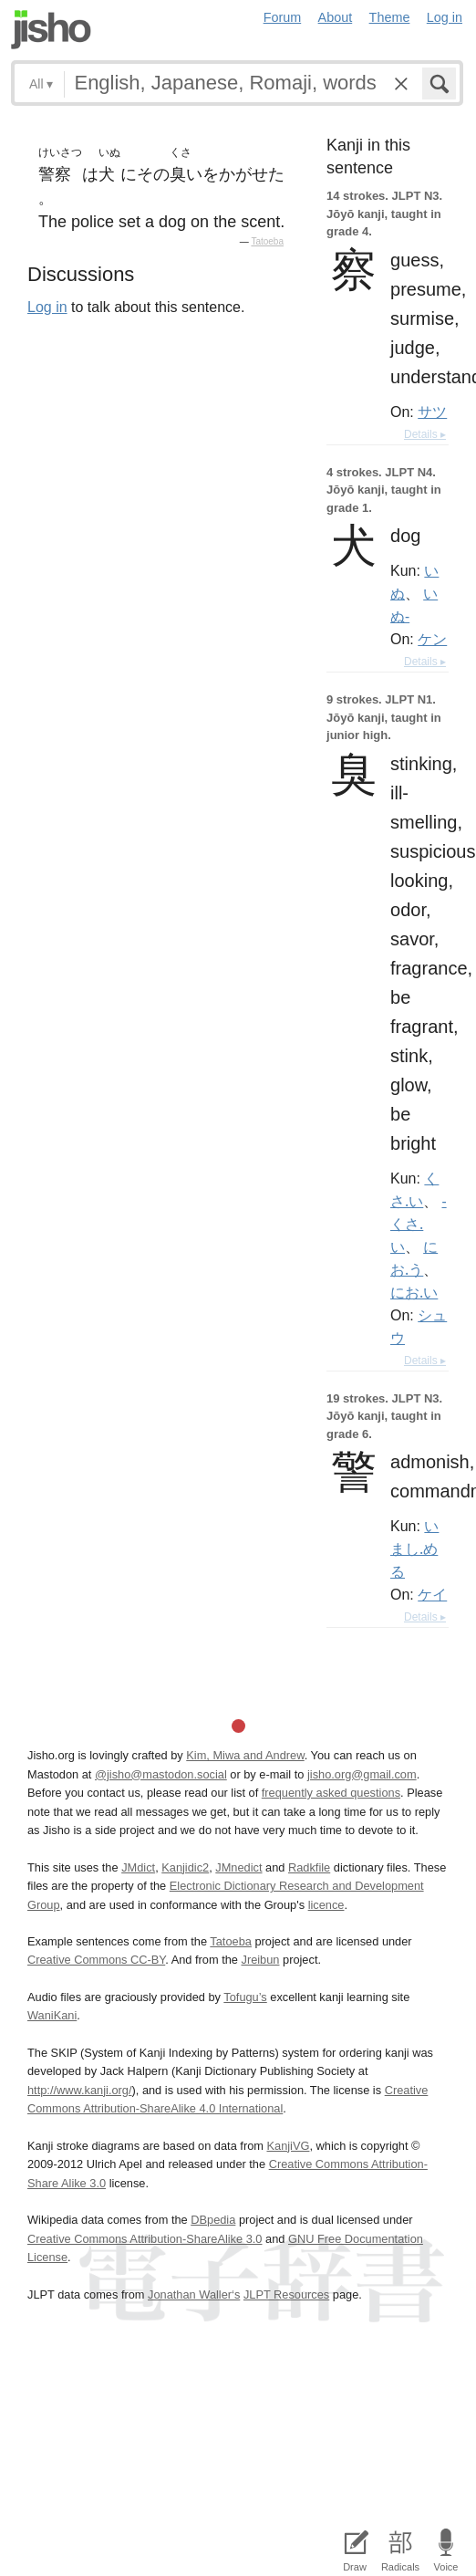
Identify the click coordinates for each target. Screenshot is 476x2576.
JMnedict (238, 1867)
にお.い (414, 1292)
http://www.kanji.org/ (79, 2090)
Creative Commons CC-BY (96, 1959)
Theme (389, 17)
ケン (432, 639)
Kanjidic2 (185, 1867)
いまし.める (414, 1548)
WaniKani (52, 2015)
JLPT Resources (286, 2294)
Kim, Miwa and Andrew (245, 1755)
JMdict (138, 1867)
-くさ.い (418, 1224)
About (335, 17)
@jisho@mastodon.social (161, 1774)
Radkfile (309, 1867)
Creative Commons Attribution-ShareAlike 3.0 (144, 2239)
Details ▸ (425, 434)
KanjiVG (287, 2146)
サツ (432, 412)
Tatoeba (267, 241)
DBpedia (213, 2220)
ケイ (432, 1594)
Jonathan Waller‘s (194, 2294)
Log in (444, 17)
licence (326, 1905)
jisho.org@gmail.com (362, 1774)
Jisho (51, 29)
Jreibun (260, 1959)
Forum (283, 17)
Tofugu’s (244, 1997)
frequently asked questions (331, 1792)
